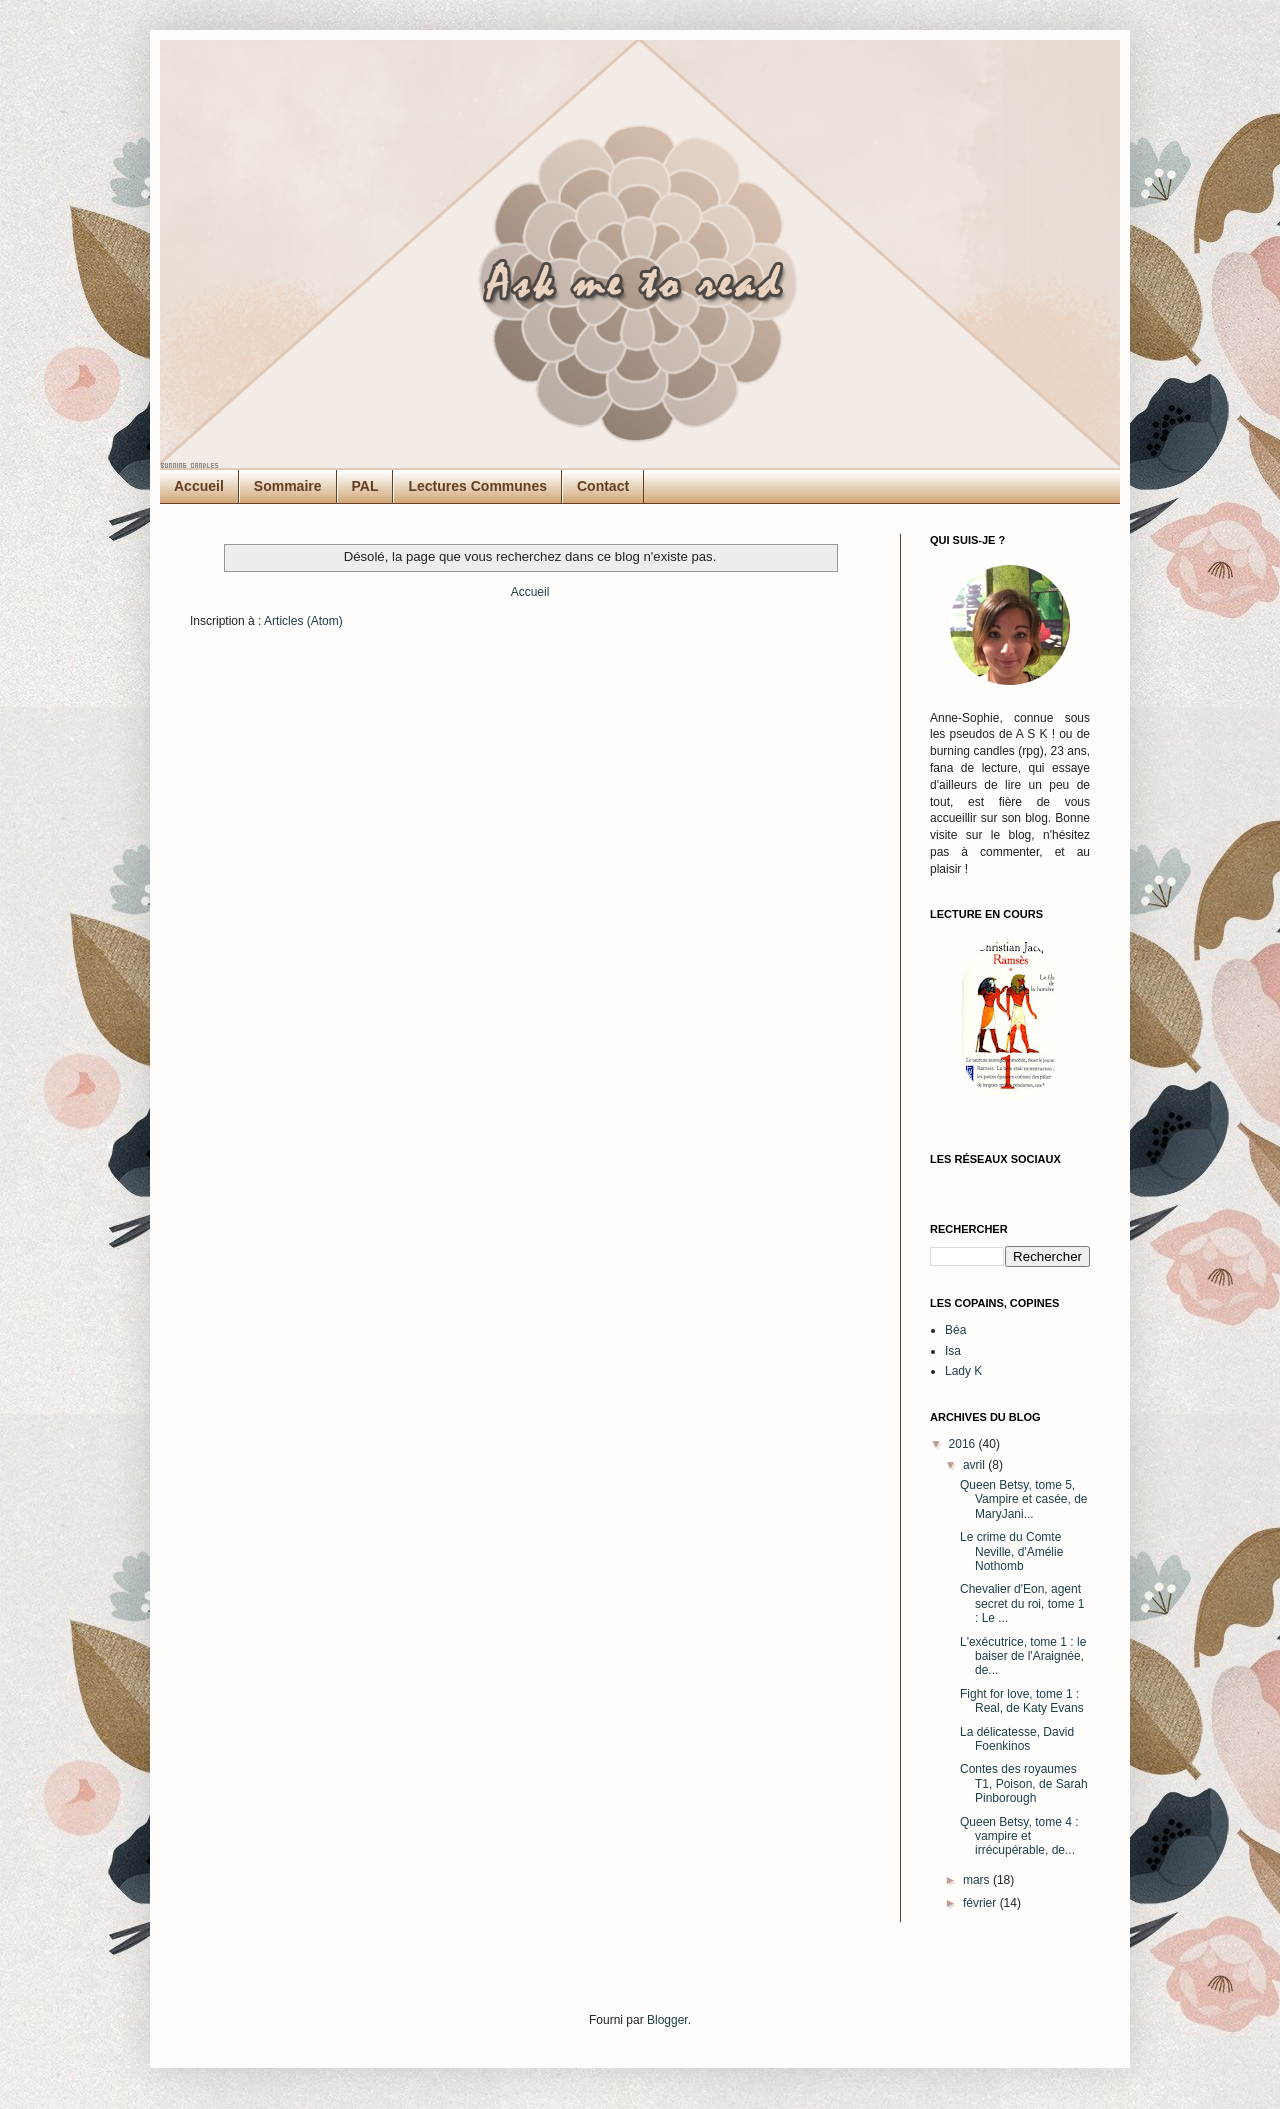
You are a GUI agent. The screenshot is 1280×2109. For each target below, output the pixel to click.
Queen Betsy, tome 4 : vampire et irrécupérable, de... (1019, 1836)
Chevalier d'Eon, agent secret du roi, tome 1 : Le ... (1022, 1603)
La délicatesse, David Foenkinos (1017, 1739)
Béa (955, 1330)
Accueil (199, 486)
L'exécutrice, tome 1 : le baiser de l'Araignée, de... (1023, 1656)
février (981, 1903)
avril (975, 1465)
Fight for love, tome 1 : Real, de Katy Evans (1022, 1701)
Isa (953, 1351)
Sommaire (288, 486)
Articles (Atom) (303, 621)
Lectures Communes (477, 486)
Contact (603, 486)
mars (978, 1880)
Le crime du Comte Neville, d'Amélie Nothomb (1011, 1551)
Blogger (667, 2020)
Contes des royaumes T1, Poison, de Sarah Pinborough (1024, 1783)
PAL (365, 486)
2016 (964, 1444)
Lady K (963, 1371)
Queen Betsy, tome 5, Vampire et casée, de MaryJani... (1024, 1499)
